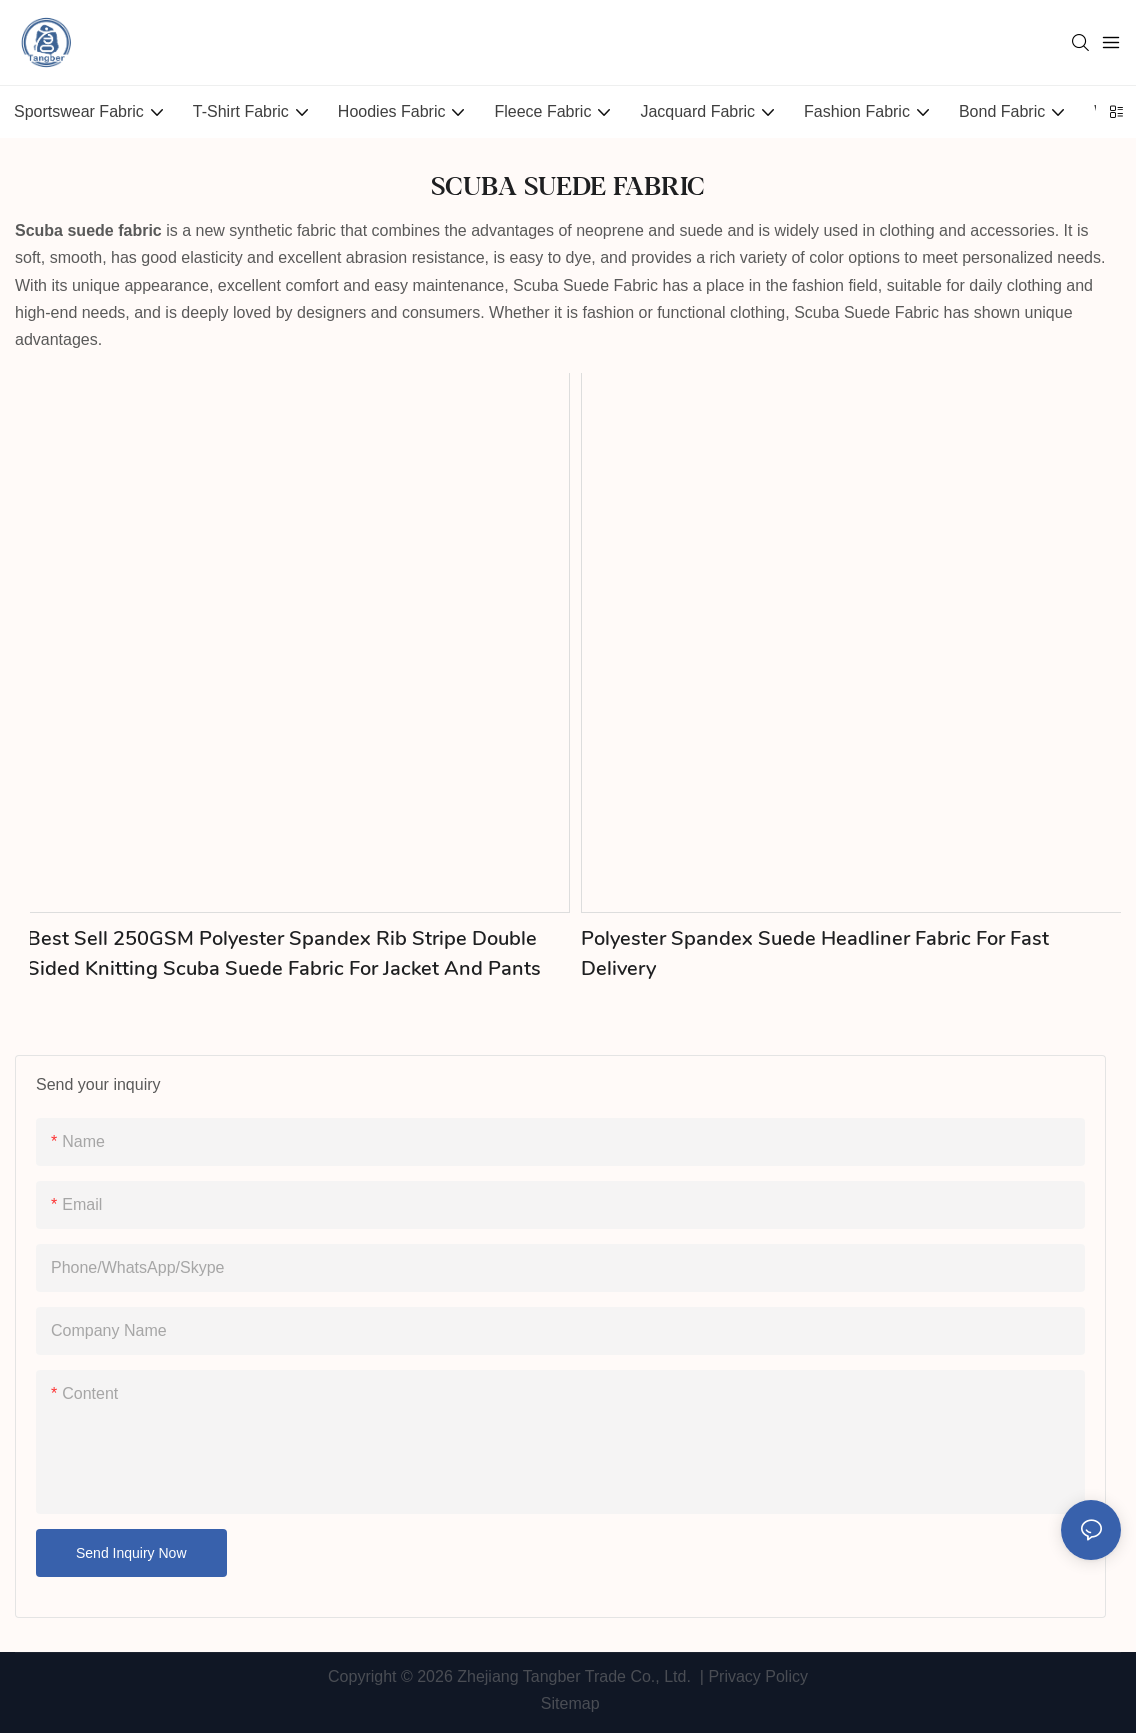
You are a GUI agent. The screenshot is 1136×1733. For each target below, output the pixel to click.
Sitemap (567, 1703)
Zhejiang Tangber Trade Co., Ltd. (574, 1676)
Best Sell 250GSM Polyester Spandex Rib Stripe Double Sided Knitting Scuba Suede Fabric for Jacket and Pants (284, 953)
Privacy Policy (758, 1676)
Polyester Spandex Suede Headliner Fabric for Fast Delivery (815, 953)
